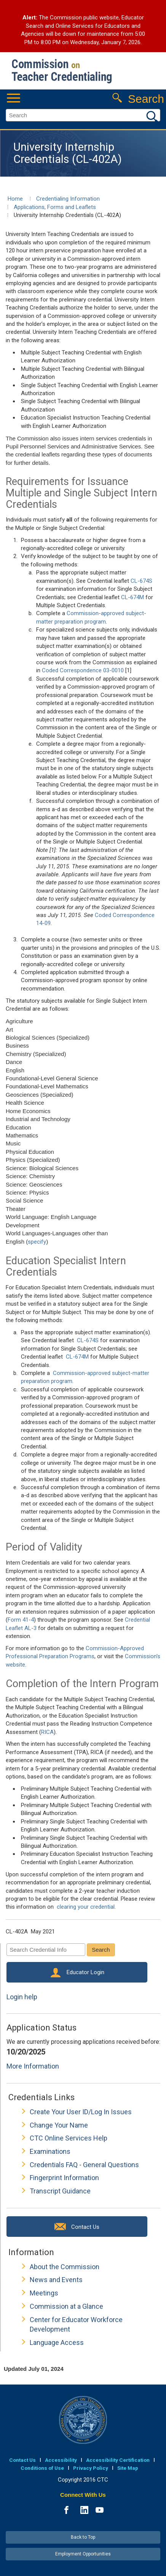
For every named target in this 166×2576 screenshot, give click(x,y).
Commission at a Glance (66, 2306)
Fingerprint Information (64, 2178)
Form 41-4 (21, 1619)
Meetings (44, 2293)
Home (15, 198)
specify (37, 1241)
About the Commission (64, 2267)
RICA (47, 1732)
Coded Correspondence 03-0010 (83, 670)
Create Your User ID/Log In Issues (81, 2112)
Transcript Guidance (60, 2191)
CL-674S (141, 580)
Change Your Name (59, 2125)
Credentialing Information (68, 198)
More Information (32, 2066)
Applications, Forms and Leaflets (55, 207)
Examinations (50, 2151)
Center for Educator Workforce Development (76, 2325)
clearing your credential (86, 1906)
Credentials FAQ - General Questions (84, 2165)
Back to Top (83, 2537)
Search (101, 1949)
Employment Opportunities (83, 2554)
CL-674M (132, 597)
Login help (21, 1997)
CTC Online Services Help (68, 2138)
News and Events (56, 2280)
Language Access (57, 2342)
